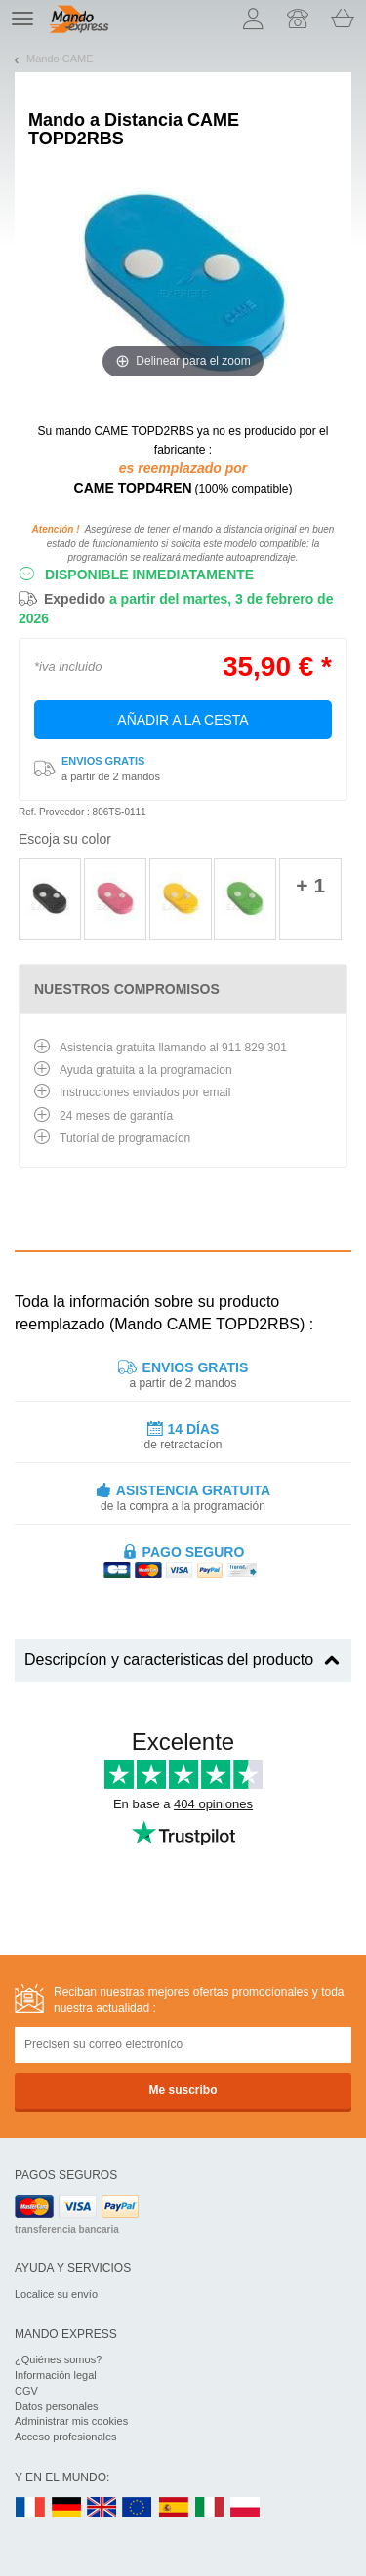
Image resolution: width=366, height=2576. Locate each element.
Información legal (56, 2375)
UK (102, 2508)
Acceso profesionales (66, 2436)
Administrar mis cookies (71, 2421)
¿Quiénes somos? (58, 2359)
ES (173, 2508)
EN (137, 2508)
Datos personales (57, 2406)
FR (30, 2508)
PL (246, 2508)
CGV (26, 2391)
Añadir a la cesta (182, 720)
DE (66, 2508)
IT (209, 2508)
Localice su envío (56, 2294)
